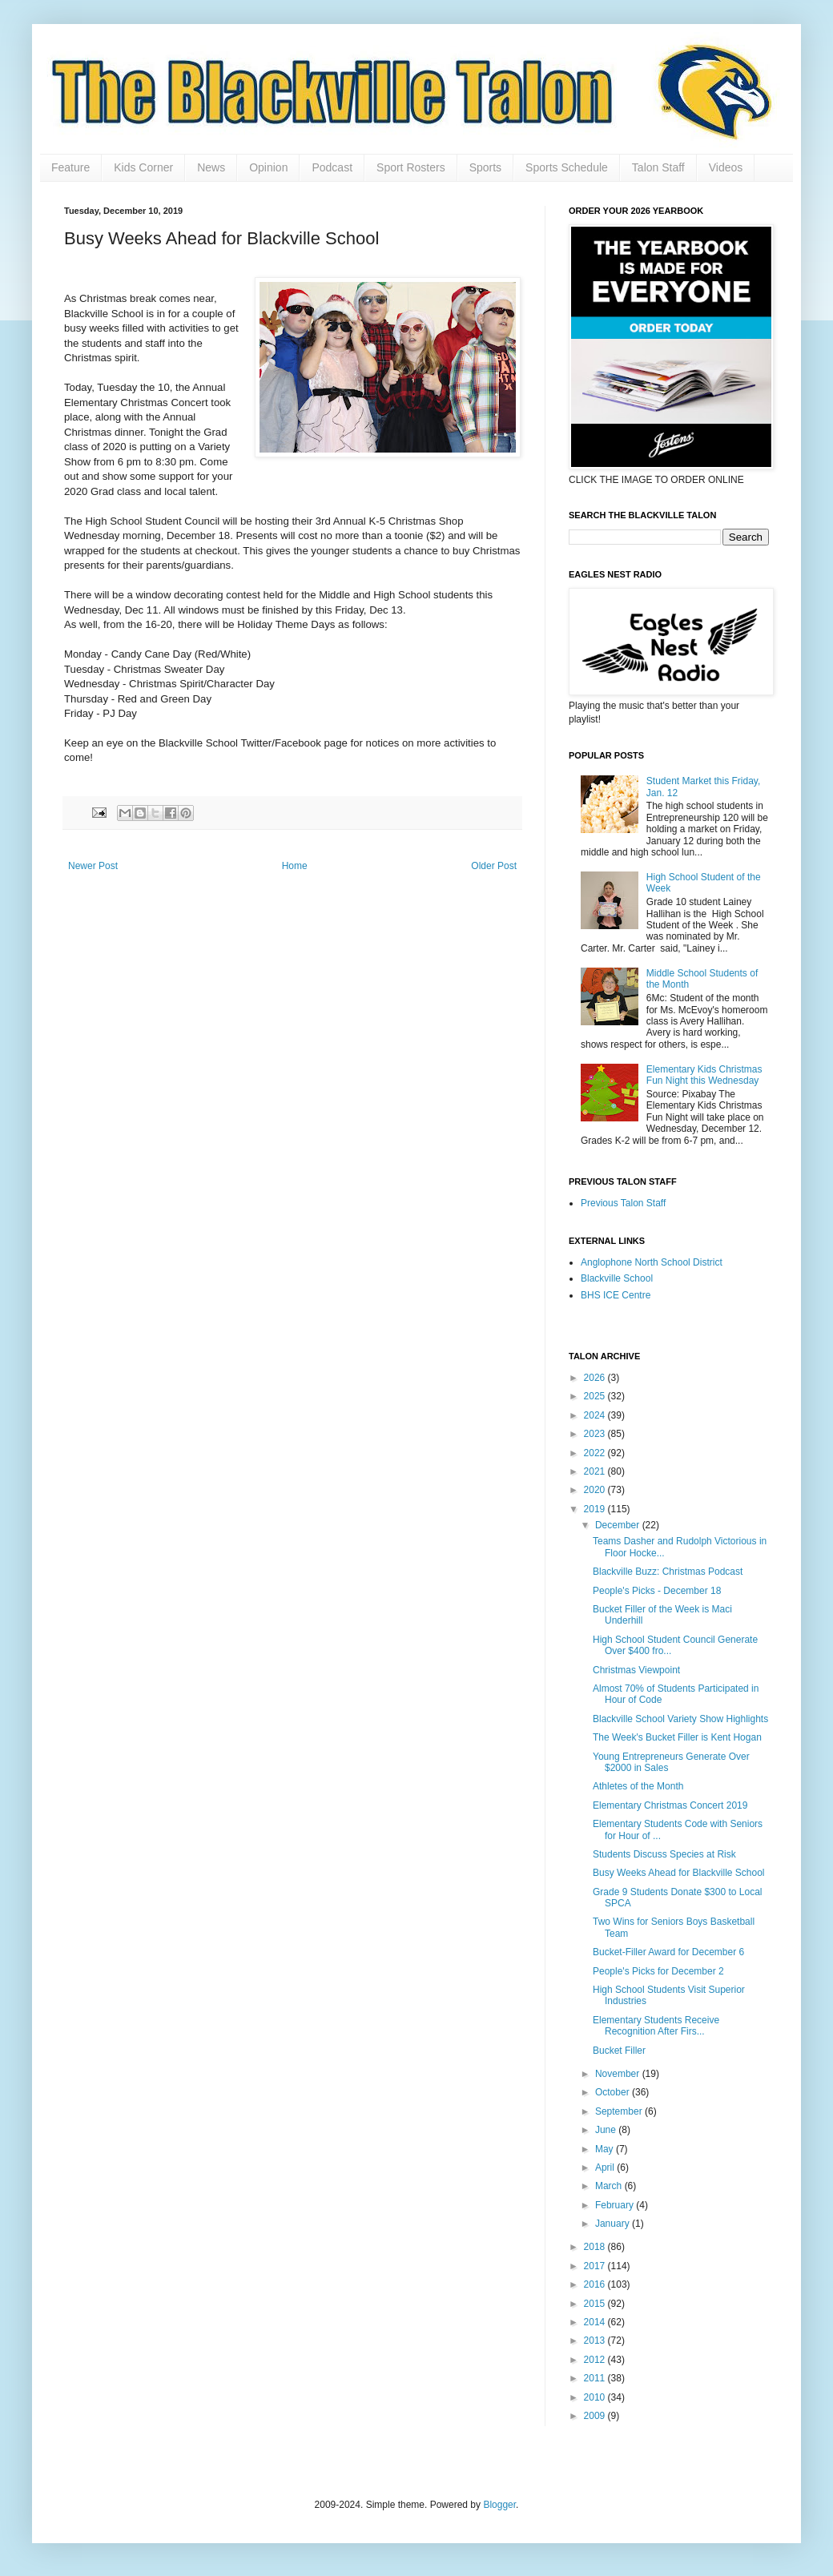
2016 (596, 2284)
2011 (596, 2378)
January (613, 2223)
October (613, 2092)
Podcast (332, 167)
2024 (596, 1415)
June (606, 2129)
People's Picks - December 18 (657, 1590)
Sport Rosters (410, 167)
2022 (596, 1453)
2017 (596, 2266)
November (618, 2073)
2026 (596, 1377)
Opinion (268, 167)
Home (295, 865)
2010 (596, 2397)
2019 (596, 1509)
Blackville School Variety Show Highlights (680, 1719)
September (620, 2111)
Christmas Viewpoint (636, 1670)
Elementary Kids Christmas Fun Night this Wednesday (704, 1075)
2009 (596, 2415)
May (605, 2149)
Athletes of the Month (638, 1786)
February (615, 2205)
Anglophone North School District (651, 1262)
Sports (485, 167)
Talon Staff (658, 167)
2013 (596, 2340)
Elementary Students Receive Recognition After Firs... (656, 2026)
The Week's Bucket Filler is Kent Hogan (677, 1737)
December (618, 1525)
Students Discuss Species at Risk (664, 1854)
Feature (70, 167)
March (610, 2186)
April (606, 2167)
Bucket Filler (619, 2050)
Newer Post (93, 865)
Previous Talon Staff (623, 1203)
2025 (596, 1396)
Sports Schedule (566, 167)
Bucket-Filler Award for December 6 (668, 1952)
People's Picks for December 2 (658, 1971)
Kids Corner (143, 167)
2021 (596, 1471)
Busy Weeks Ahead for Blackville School (679, 1872)
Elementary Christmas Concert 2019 (670, 1805)
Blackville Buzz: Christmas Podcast (667, 1571)
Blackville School (617, 1278)
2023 (596, 1433)
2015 (596, 2303)
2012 (596, 2359)
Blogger (499, 2504)
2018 (596, 2246)
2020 (596, 1489)
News (211, 167)
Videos (726, 167)
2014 (596, 2322)
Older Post (494, 865)
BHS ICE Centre (615, 1295)
